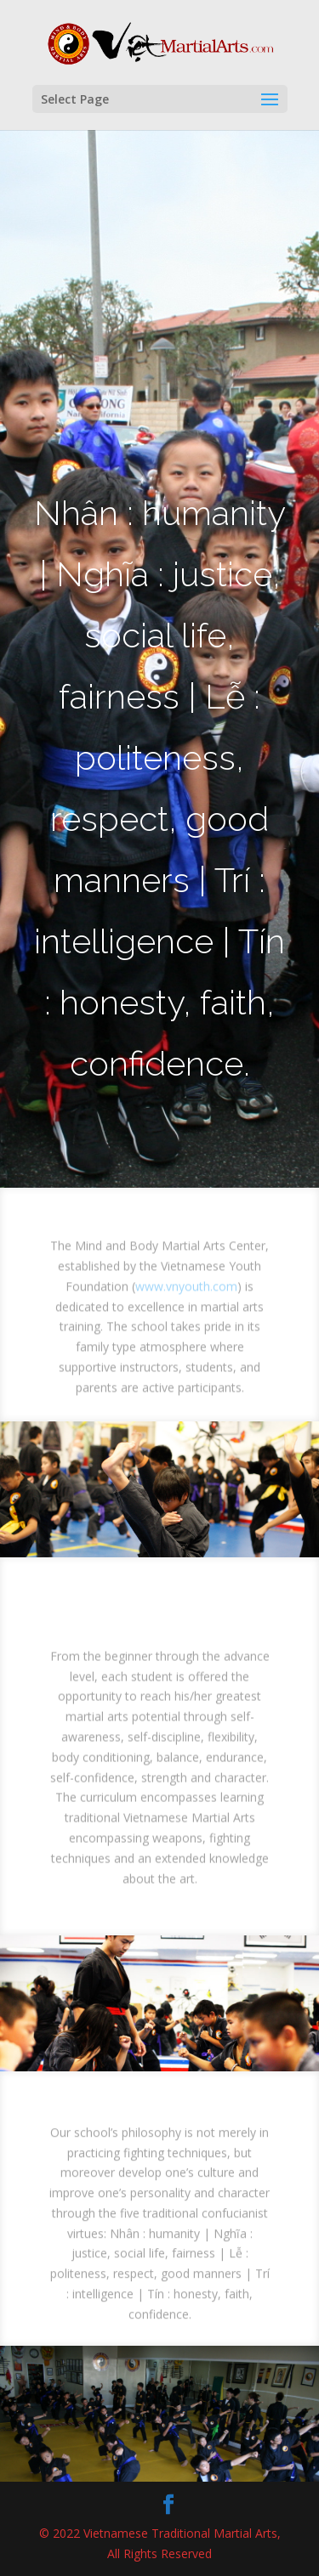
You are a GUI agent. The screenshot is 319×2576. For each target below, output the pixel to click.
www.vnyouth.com (186, 1294)
